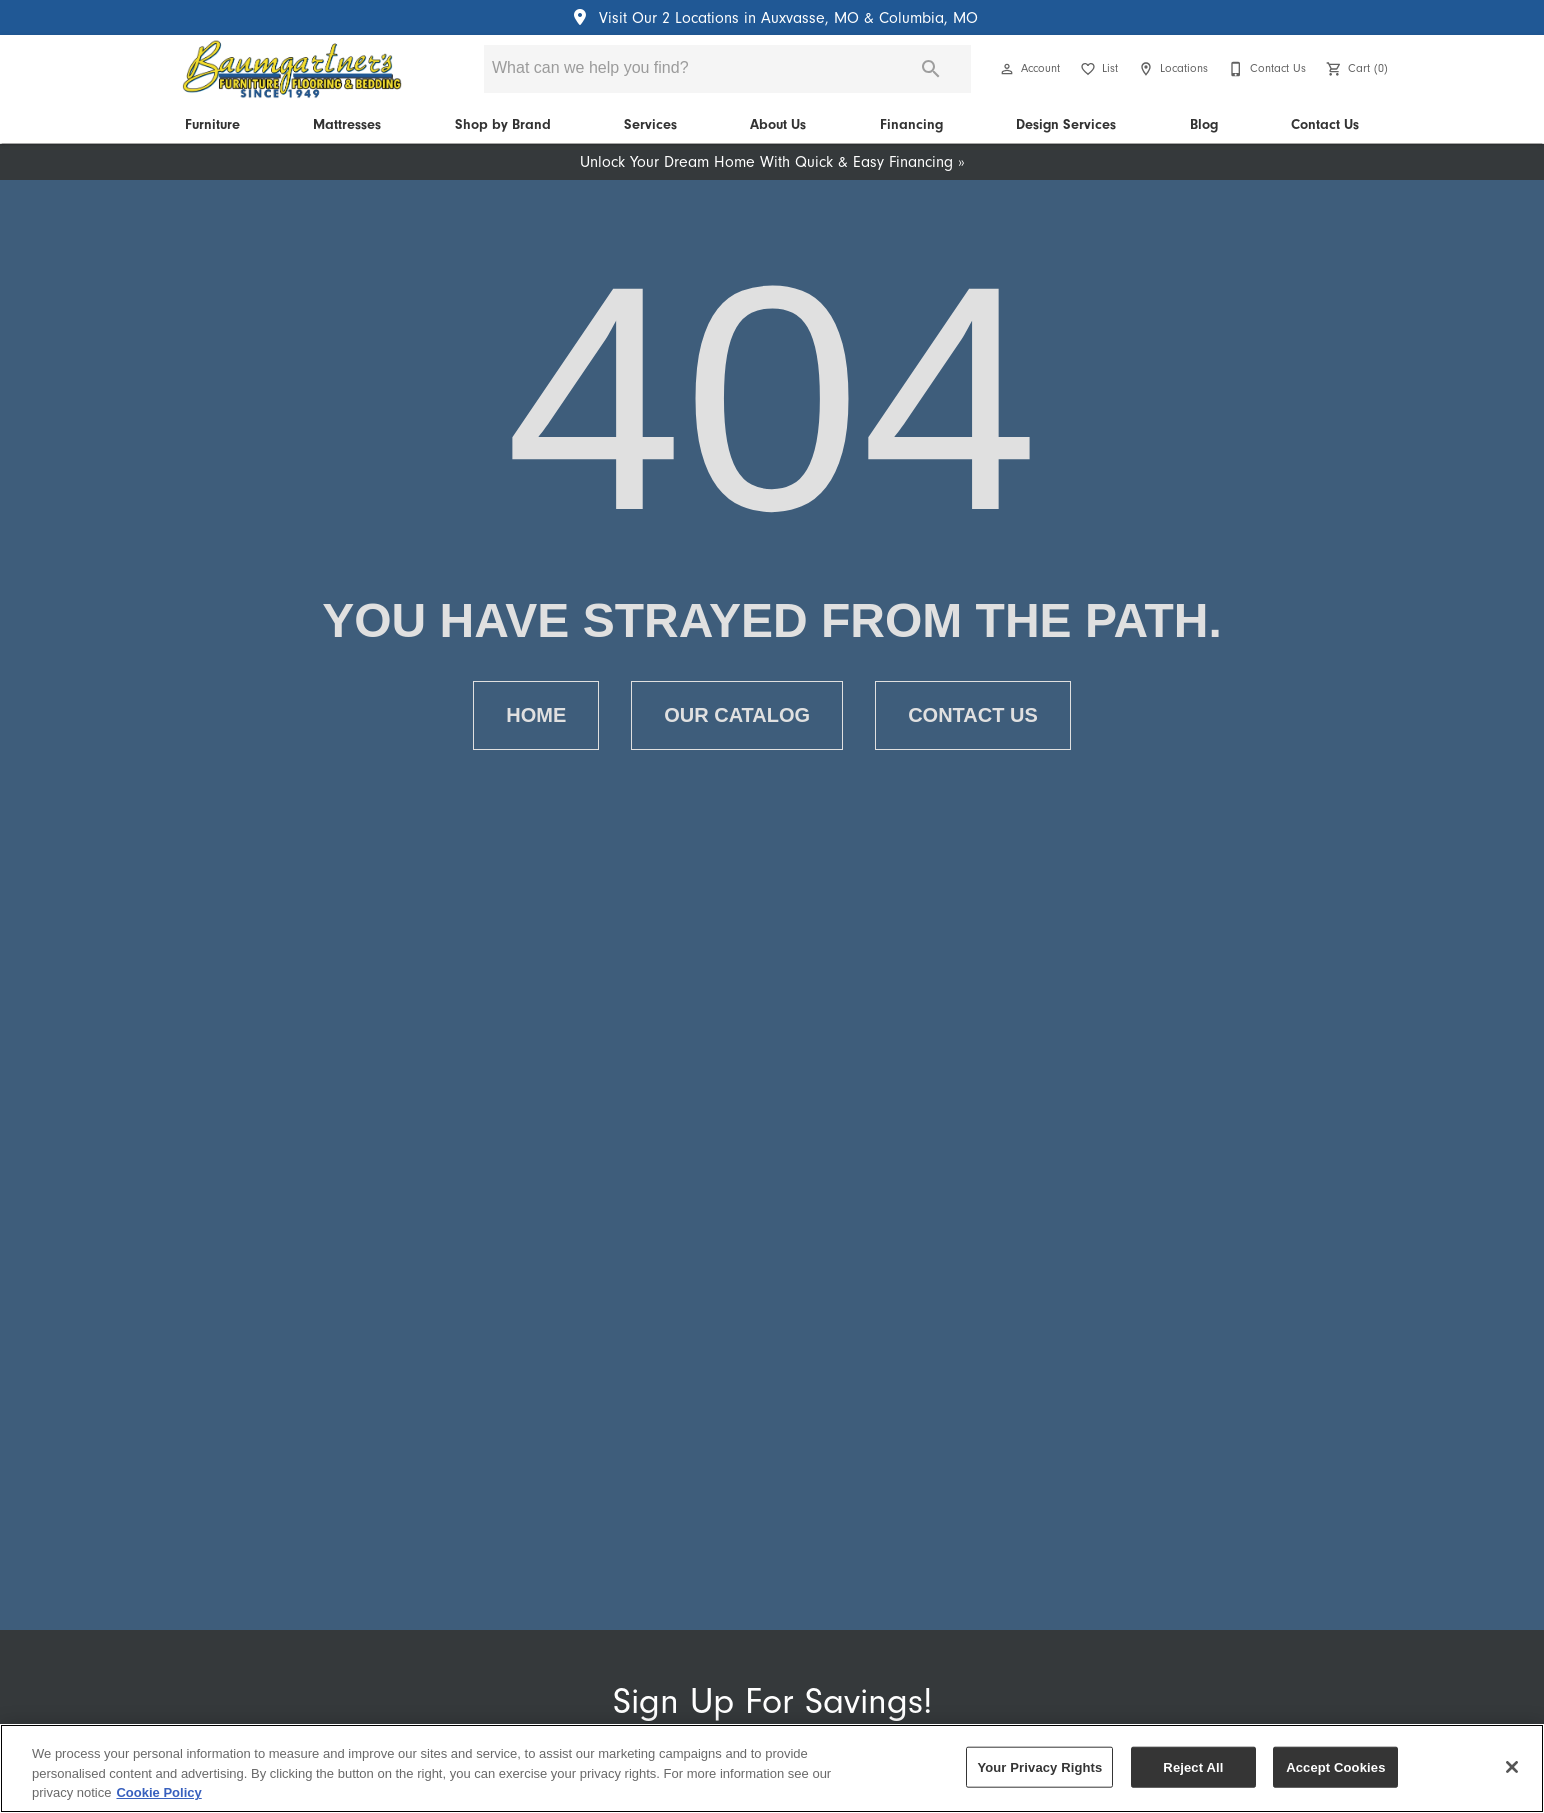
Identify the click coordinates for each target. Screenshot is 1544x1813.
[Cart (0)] (1355, 69)
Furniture (212, 124)
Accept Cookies (1335, 1766)
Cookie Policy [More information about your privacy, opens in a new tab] (158, 1792)
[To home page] (291, 69)
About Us (778, 124)
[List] (1097, 69)
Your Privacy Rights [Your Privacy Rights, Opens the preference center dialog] (1039, 1766)
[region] (772, 1768)
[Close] (1512, 1767)
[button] (1007, 69)
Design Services (1066, 124)
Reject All (1193, 1766)
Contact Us (1325, 124)
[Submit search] (931, 69)
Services (650, 124)
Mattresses (347, 124)
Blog (1204, 124)
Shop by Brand (503, 124)
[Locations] (1171, 69)
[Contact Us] (1265, 69)
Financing (911, 124)
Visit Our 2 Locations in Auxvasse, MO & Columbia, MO (772, 18)
